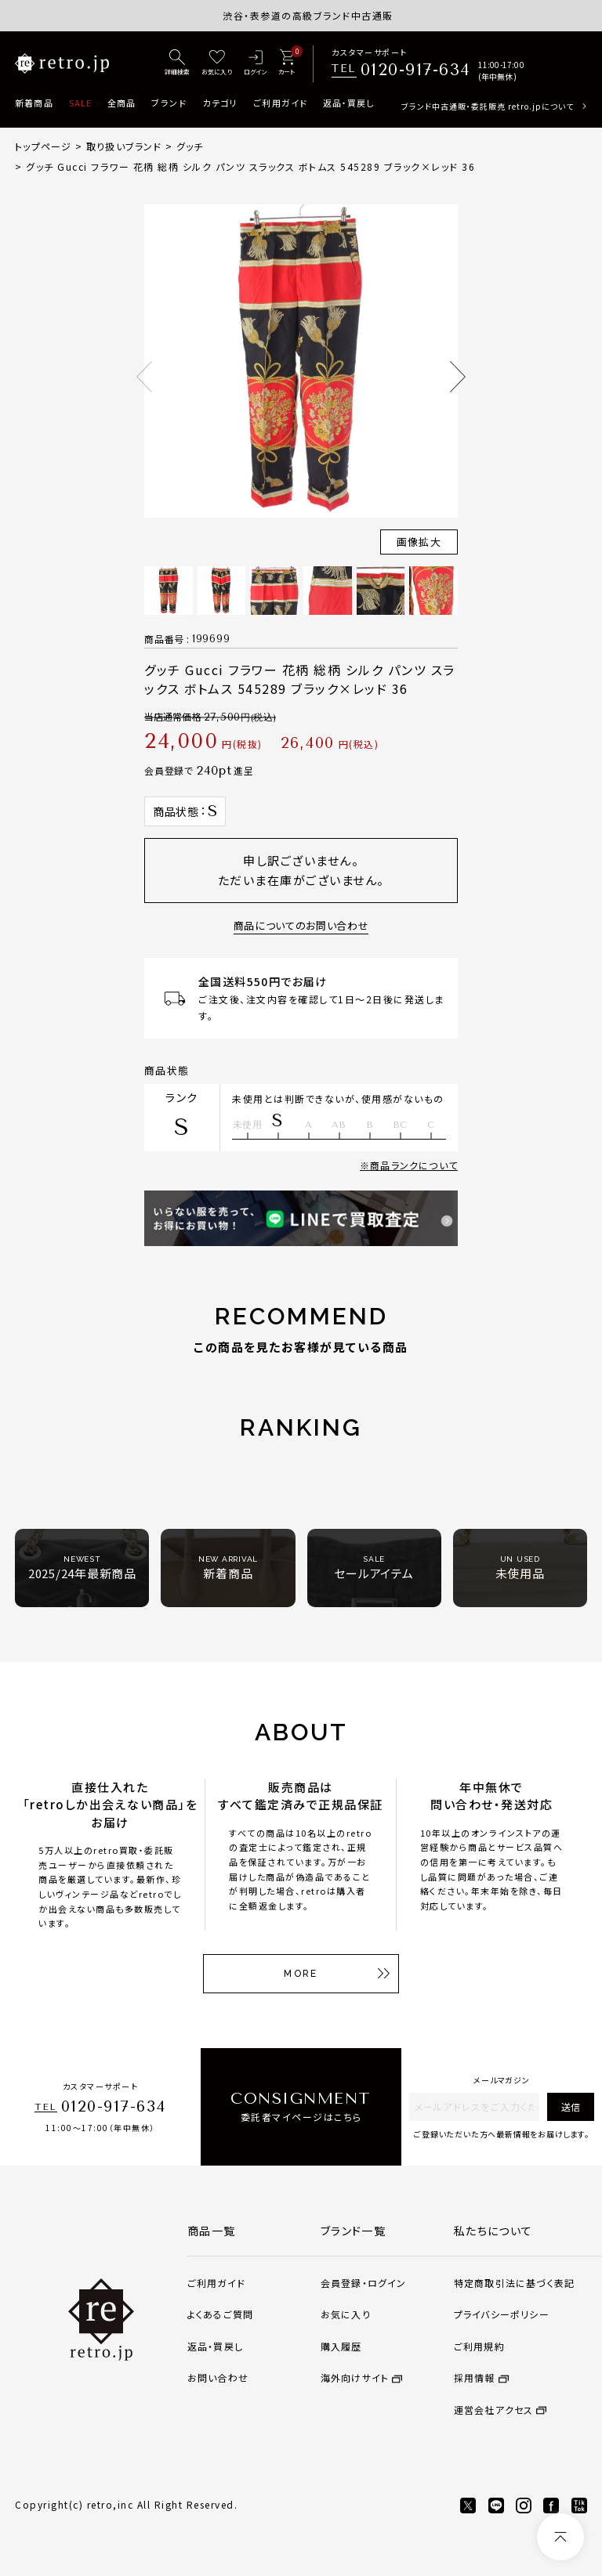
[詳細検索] (177, 63)
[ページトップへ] (560, 2536)
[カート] (286, 63)
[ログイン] (255, 63)
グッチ (190, 146)
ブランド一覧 (353, 2230)
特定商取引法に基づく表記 (514, 2282)
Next (457, 376)
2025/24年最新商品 (82, 1567)
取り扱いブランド (124, 146)
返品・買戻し (349, 102)
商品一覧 (211, 2230)
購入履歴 (341, 2346)
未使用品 (520, 1567)
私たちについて (493, 2230)
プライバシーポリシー (501, 2314)
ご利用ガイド (280, 102)
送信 (570, 2106)
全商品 (121, 102)
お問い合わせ (217, 2377)
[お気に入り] (216, 63)
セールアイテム (373, 1567)
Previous (144, 376)
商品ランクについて (414, 1165)
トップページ (43, 146)
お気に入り (346, 2314)
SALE (80, 102)
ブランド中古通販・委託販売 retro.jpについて (487, 106)
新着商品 (34, 102)
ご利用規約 (479, 2346)
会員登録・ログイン (364, 2282)
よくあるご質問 (220, 2314)
